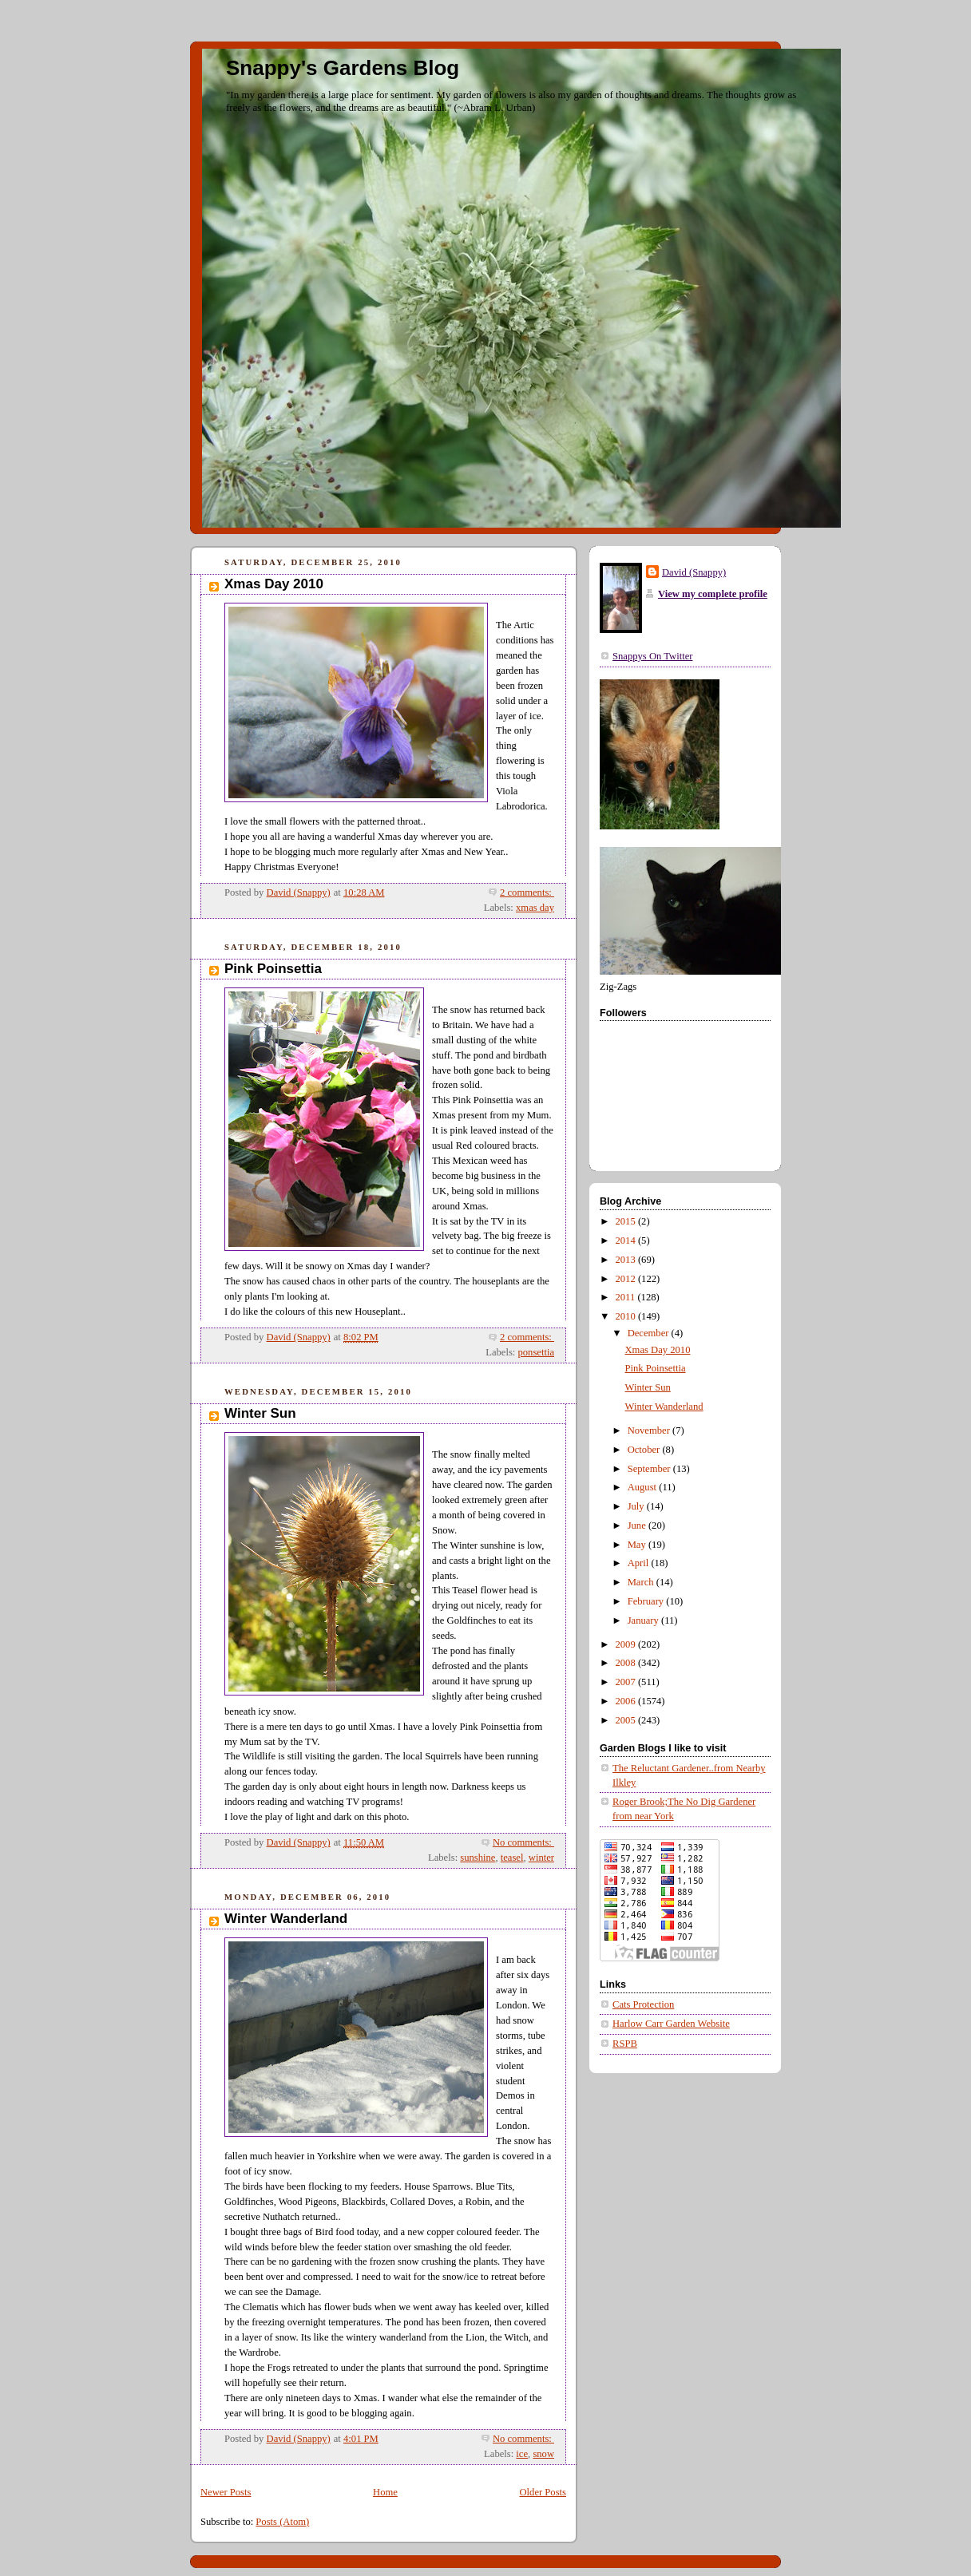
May (638, 1544)
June (638, 1525)
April (640, 1563)
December (650, 1333)
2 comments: (527, 892)
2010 (627, 1316)
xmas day (535, 907)
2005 (627, 1720)
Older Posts (543, 2492)
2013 (627, 1259)
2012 (627, 1278)
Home (385, 2492)
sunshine (477, 1857)
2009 (627, 1644)
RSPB (624, 2043)
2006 (627, 1701)
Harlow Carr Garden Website (671, 2023)
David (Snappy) (694, 572)
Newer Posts (225, 2492)
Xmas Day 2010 (273, 584)
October (645, 1449)
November (650, 1430)
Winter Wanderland (285, 1918)
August (644, 1487)
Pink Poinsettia (273, 968)
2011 (627, 1297)
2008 (627, 1662)
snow (543, 2453)
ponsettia (535, 1352)
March (642, 1582)
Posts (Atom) (282, 2521)
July (637, 1506)
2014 (627, 1240)
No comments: (523, 1842)
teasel (512, 1857)
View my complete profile (712, 593)
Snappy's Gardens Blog (342, 68)
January (644, 1620)
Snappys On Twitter (652, 656)
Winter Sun (260, 1413)
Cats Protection (643, 2004)
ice (522, 2453)
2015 (627, 1221)
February (647, 1601)
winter (541, 1857)
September (650, 1468)
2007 (627, 1682)
